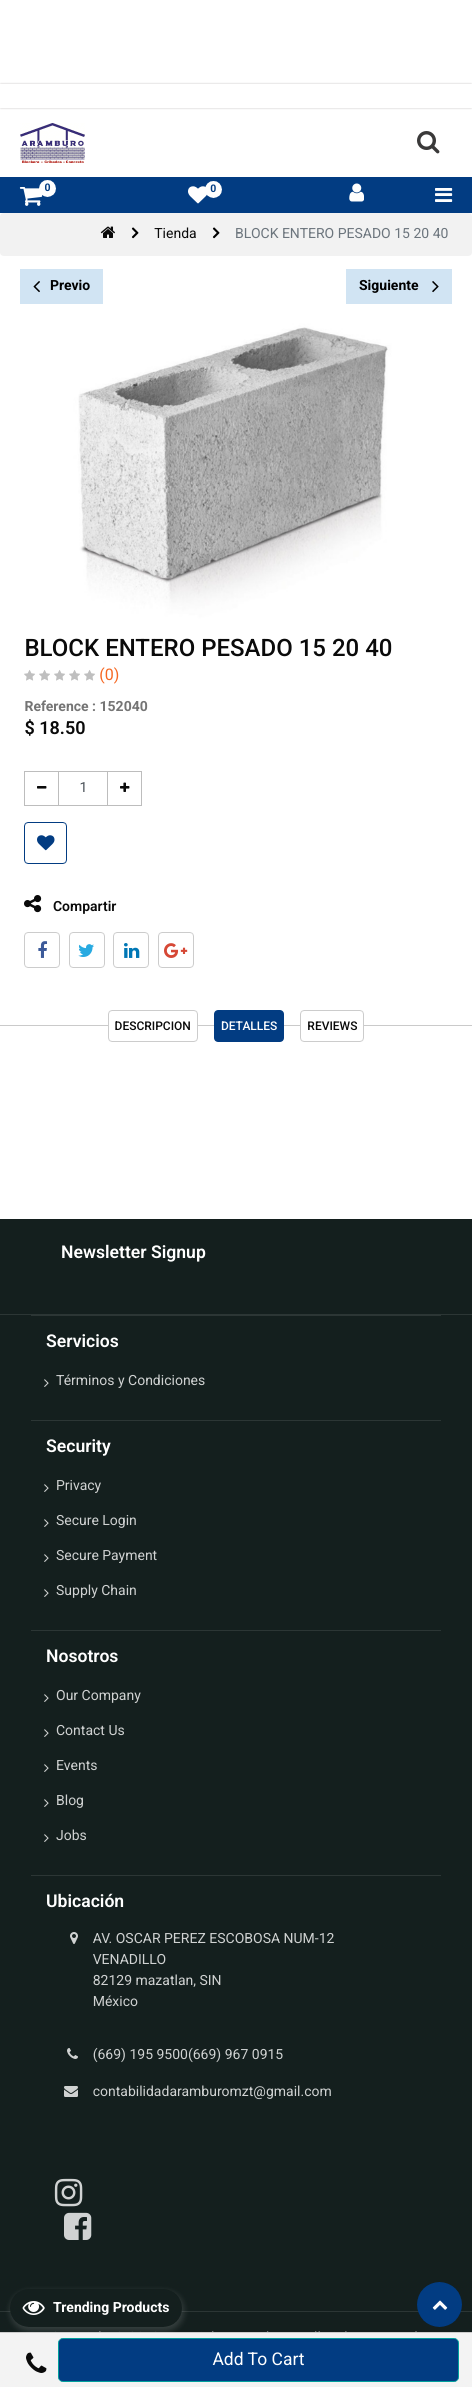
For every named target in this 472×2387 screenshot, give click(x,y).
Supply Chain (96, 1591)
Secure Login (96, 1521)
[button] (45, 843)
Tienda (175, 234)
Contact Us (90, 1731)
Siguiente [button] (399, 286)
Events (76, 1766)
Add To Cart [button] (258, 2360)
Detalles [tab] (249, 1026)
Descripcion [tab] (153, 1026)
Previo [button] (61, 286)
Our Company (98, 1696)
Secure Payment (106, 1556)
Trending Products (96, 2307)
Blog (70, 1801)
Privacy (78, 1486)
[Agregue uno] (124, 788)
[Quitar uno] (41, 788)
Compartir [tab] (70, 904)
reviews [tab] (332, 1026)
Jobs (71, 1836)
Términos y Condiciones (130, 1381)
